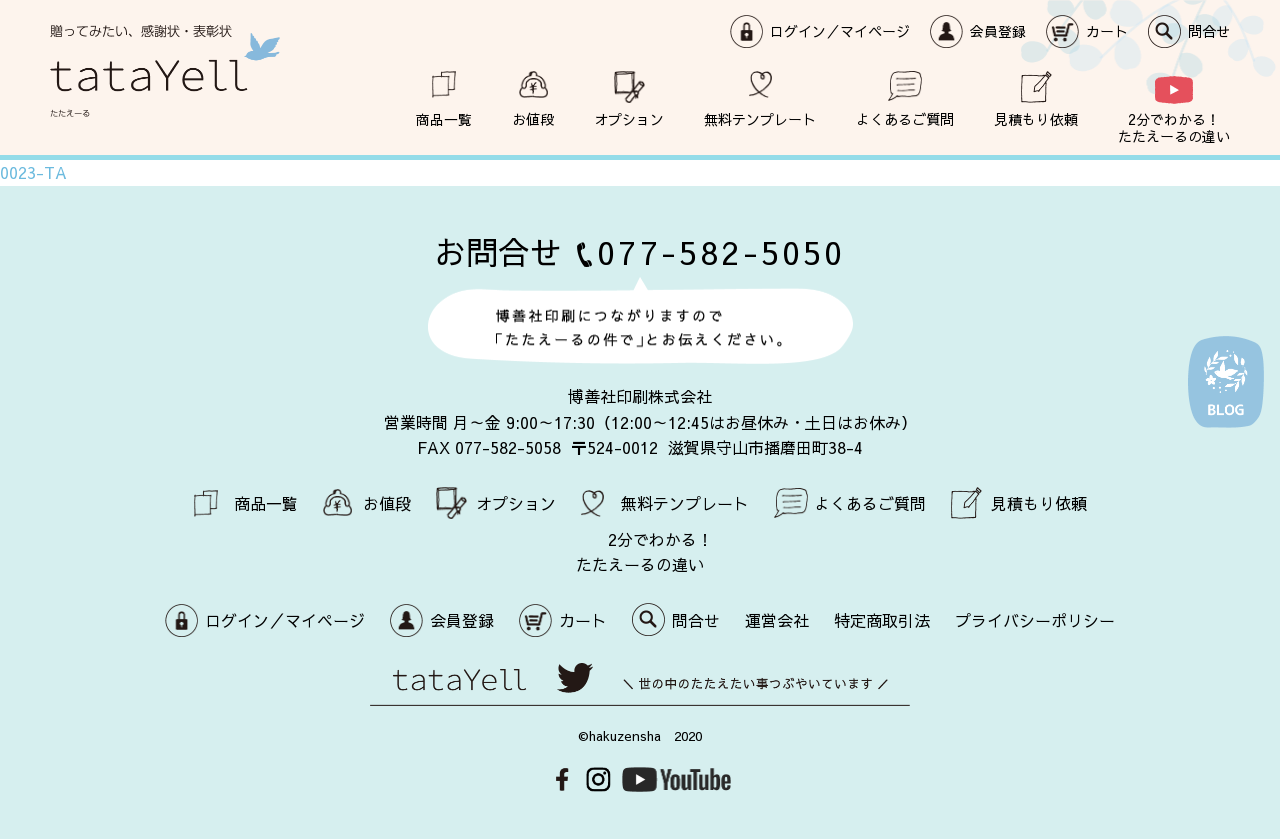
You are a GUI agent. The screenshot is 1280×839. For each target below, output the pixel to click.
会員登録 (998, 31)
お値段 (533, 118)
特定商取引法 (882, 620)
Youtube (676, 779)
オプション (629, 118)
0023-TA (33, 172)
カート (1107, 31)
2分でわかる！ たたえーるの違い (1174, 127)
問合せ (1209, 31)
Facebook (562, 779)
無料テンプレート (760, 118)
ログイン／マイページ (840, 31)
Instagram (598, 779)
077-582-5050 (721, 251)
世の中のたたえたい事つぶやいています (640, 684)
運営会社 (777, 620)
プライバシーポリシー (1035, 620)
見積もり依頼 (1036, 118)
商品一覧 (444, 118)
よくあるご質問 (905, 118)
